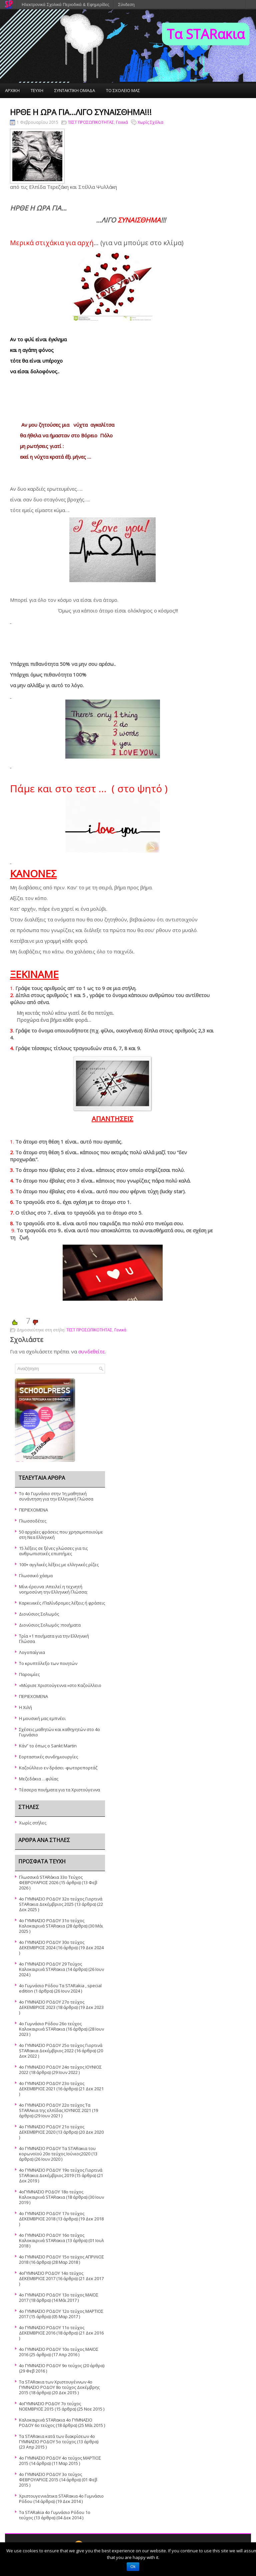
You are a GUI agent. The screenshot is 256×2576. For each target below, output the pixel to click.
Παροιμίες (29, 1674)
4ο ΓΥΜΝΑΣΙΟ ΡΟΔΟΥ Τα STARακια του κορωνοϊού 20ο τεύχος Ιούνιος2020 (57, 2151)
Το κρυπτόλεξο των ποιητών (48, 1663)
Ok (132, 2566)
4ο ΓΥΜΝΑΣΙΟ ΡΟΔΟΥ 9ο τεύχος (50, 2366)
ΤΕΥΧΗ (37, 90)
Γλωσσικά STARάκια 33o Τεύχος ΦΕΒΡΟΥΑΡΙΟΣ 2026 (51, 1879)
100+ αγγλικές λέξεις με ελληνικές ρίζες (59, 1565)
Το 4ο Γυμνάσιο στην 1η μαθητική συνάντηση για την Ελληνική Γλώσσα (56, 1496)
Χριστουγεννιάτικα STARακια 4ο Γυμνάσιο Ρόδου (61, 2498)
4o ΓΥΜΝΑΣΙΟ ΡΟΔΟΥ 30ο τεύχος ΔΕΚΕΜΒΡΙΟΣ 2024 (51, 1945)
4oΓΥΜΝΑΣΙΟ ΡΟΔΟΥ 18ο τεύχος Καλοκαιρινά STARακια (51, 2194)
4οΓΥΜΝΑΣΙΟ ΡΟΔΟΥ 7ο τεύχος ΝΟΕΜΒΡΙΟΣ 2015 (50, 2406)
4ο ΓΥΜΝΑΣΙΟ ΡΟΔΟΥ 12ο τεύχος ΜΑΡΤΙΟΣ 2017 (61, 2313)
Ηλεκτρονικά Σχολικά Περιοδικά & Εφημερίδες (65, 4)
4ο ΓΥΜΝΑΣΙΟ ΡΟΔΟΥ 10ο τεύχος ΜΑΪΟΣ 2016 (58, 2351)
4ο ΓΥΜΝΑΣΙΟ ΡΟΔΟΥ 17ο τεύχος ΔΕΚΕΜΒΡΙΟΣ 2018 (51, 2216)
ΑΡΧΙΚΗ (12, 90)
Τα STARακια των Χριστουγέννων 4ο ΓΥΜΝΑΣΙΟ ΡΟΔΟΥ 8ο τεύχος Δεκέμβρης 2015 (59, 2387)
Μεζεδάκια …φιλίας (38, 1779)
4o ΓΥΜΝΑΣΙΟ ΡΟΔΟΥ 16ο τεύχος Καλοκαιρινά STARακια (51, 2237)
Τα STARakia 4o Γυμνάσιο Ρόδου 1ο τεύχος (54, 2515)
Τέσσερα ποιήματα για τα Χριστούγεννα (59, 1790)
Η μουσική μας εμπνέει (42, 1718)
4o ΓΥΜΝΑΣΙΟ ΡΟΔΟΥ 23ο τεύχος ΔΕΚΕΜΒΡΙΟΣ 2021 (51, 2086)
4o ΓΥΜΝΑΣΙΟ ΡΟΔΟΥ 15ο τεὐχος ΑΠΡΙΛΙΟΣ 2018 (61, 2259)
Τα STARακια (206, 34)
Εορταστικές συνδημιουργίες (48, 1757)
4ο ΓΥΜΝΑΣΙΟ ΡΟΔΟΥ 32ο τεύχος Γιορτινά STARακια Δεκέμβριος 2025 (60, 1901)
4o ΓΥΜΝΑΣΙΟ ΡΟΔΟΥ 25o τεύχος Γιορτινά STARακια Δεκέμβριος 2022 (60, 2048)
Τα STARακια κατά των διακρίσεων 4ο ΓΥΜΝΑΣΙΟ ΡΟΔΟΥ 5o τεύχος (57, 2439)
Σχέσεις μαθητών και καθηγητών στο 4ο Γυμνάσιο (59, 1732)
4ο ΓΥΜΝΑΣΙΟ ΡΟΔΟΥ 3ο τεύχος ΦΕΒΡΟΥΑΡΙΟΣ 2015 (50, 2477)
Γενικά (122, 122)
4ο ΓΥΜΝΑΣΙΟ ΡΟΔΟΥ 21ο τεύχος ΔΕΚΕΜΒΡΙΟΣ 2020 (51, 2129)
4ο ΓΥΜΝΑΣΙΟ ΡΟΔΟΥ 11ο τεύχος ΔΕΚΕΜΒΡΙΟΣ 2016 (51, 2330)
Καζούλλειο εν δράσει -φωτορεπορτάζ (58, 1768)
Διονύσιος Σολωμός (39, 1614)
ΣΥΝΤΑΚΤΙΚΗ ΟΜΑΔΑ (74, 90)
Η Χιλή (25, 1707)
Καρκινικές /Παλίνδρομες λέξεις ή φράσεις (62, 1603)
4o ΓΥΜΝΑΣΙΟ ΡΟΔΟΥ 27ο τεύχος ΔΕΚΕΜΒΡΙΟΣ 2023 (51, 2004)
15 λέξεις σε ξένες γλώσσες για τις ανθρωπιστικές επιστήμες (53, 1551)
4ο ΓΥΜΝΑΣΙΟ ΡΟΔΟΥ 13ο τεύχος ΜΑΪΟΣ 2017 (58, 2297)
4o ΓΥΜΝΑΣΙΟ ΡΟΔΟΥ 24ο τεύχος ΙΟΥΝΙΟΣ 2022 (60, 2069)
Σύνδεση (126, 4)
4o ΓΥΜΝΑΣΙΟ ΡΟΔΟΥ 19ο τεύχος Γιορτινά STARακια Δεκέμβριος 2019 (60, 2172)
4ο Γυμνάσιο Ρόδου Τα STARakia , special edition (60, 1988)
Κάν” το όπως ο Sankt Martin (48, 1746)
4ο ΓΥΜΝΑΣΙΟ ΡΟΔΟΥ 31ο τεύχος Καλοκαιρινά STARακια (51, 1923)
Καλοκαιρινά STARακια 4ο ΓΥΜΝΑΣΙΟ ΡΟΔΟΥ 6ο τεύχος (55, 2422)
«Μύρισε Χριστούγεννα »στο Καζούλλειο (60, 1685)
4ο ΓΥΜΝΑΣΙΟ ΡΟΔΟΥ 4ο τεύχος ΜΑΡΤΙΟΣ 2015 (60, 2460)
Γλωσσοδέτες (32, 1521)
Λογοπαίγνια (32, 1652)
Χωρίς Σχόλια (150, 122)
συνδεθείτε (91, 1351)
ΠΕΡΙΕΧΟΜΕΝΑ (33, 1510)
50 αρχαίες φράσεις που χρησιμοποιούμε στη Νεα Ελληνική (61, 1534)
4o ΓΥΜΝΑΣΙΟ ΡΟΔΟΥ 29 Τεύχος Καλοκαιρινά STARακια (50, 1966)
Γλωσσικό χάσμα (36, 1576)
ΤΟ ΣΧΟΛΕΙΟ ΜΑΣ (123, 90)
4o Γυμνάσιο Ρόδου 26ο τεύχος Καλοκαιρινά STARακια (50, 2026)
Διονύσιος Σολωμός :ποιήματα (50, 1625)
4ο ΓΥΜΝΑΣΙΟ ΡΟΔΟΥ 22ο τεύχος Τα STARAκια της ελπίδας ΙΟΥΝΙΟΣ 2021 (55, 2107)
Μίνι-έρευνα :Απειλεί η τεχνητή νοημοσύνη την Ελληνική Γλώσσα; (53, 1589)
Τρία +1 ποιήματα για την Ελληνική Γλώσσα (54, 1638)
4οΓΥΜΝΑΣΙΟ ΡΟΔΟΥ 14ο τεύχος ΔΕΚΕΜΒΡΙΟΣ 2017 (51, 2275)
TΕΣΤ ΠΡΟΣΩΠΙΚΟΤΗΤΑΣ (91, 122)
